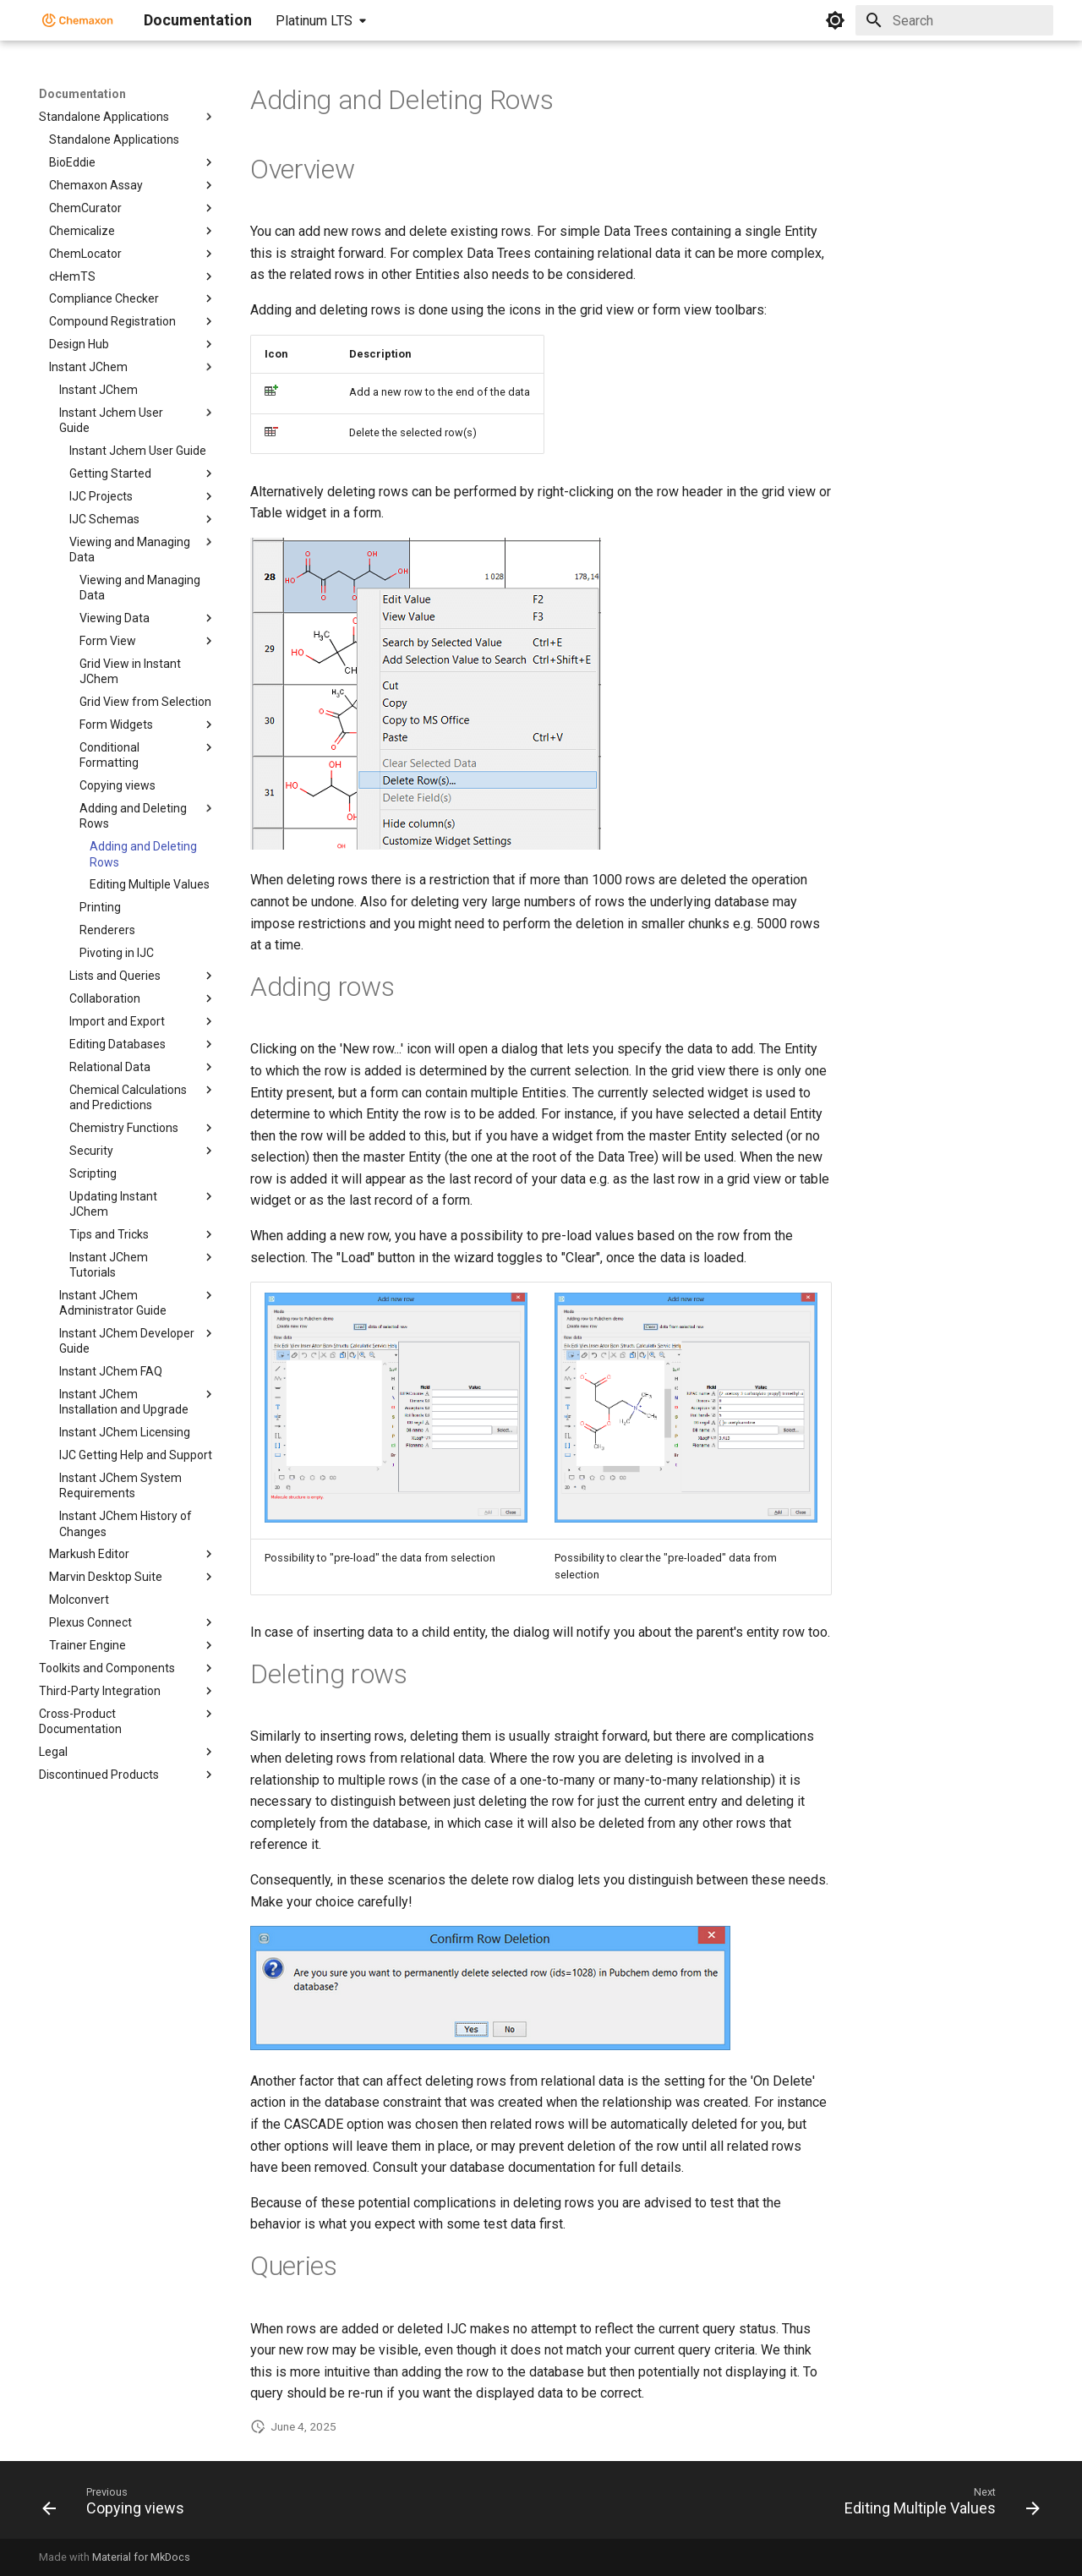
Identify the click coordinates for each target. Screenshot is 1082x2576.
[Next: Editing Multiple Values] (937, 2505)
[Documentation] (77, 20)
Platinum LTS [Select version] (314, 21)
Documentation (82, 94)
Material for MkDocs (141, 2557)
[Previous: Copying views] (118, 2505)
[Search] (954, 20)
